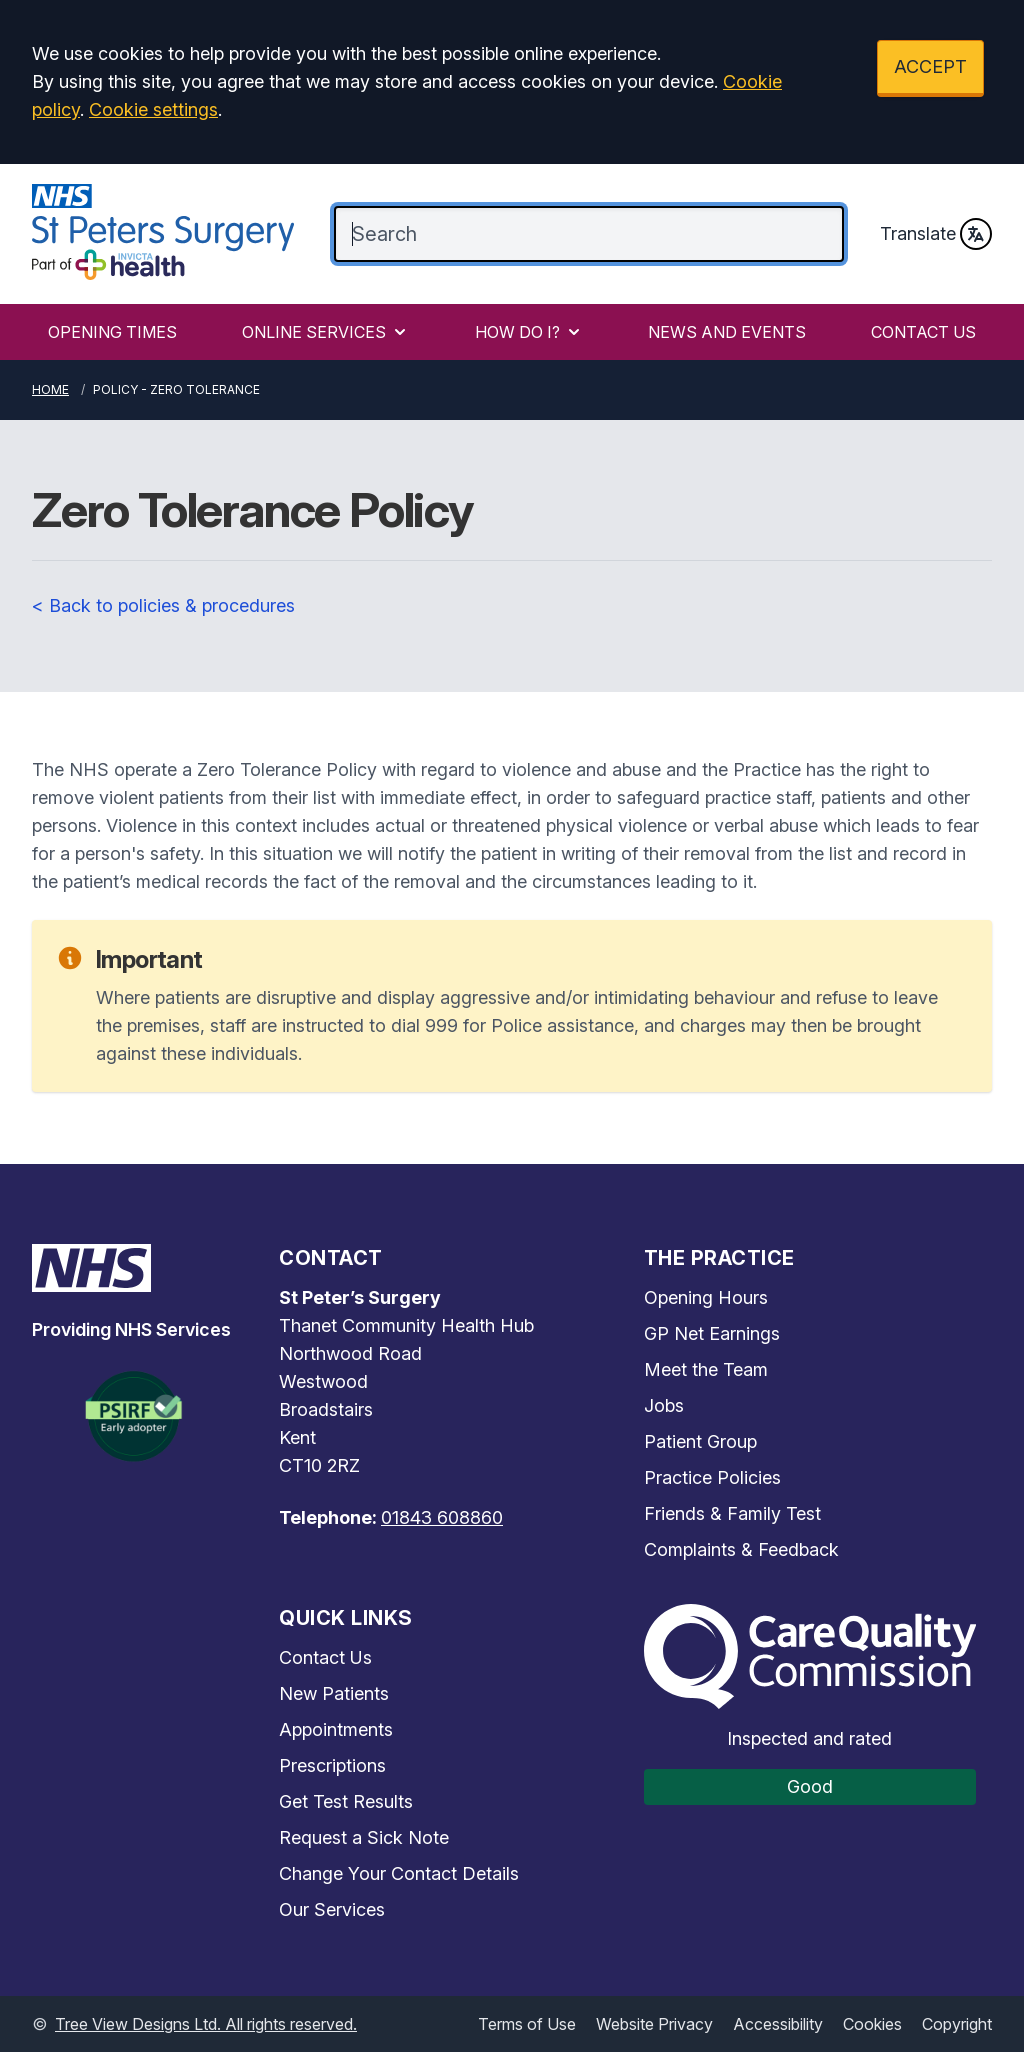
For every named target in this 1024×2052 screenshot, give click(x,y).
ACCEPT (930, 66)
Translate (936, 234)
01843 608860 (442, 1517)
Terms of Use (527, 2024)
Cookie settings (153, 109)
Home (50, 389)
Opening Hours (706, 1297)
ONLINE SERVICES (326, 332)
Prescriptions (332, 1765)
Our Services (332, 1909)
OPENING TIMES (112, 332)
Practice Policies (712, 1477)
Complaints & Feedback (741, 1549)
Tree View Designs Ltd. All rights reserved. (206, 2024)
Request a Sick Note (364, 1837)
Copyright (957, 2024)
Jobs (664, 1405)
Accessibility (778, 2024)
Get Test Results (346, 1801)
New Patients (334, 1693)
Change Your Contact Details (399, 1873)
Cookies (872, 2024)
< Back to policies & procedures (163, 605)
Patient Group (700, 1441)
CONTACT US (923, 332)
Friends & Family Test (732, 1513)
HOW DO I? (529, 332)
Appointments (336, 1729)
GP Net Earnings (712, 1333)
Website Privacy (654, 2024)
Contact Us (325, 1657)
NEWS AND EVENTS (727, 332)
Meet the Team (706, 1369)
